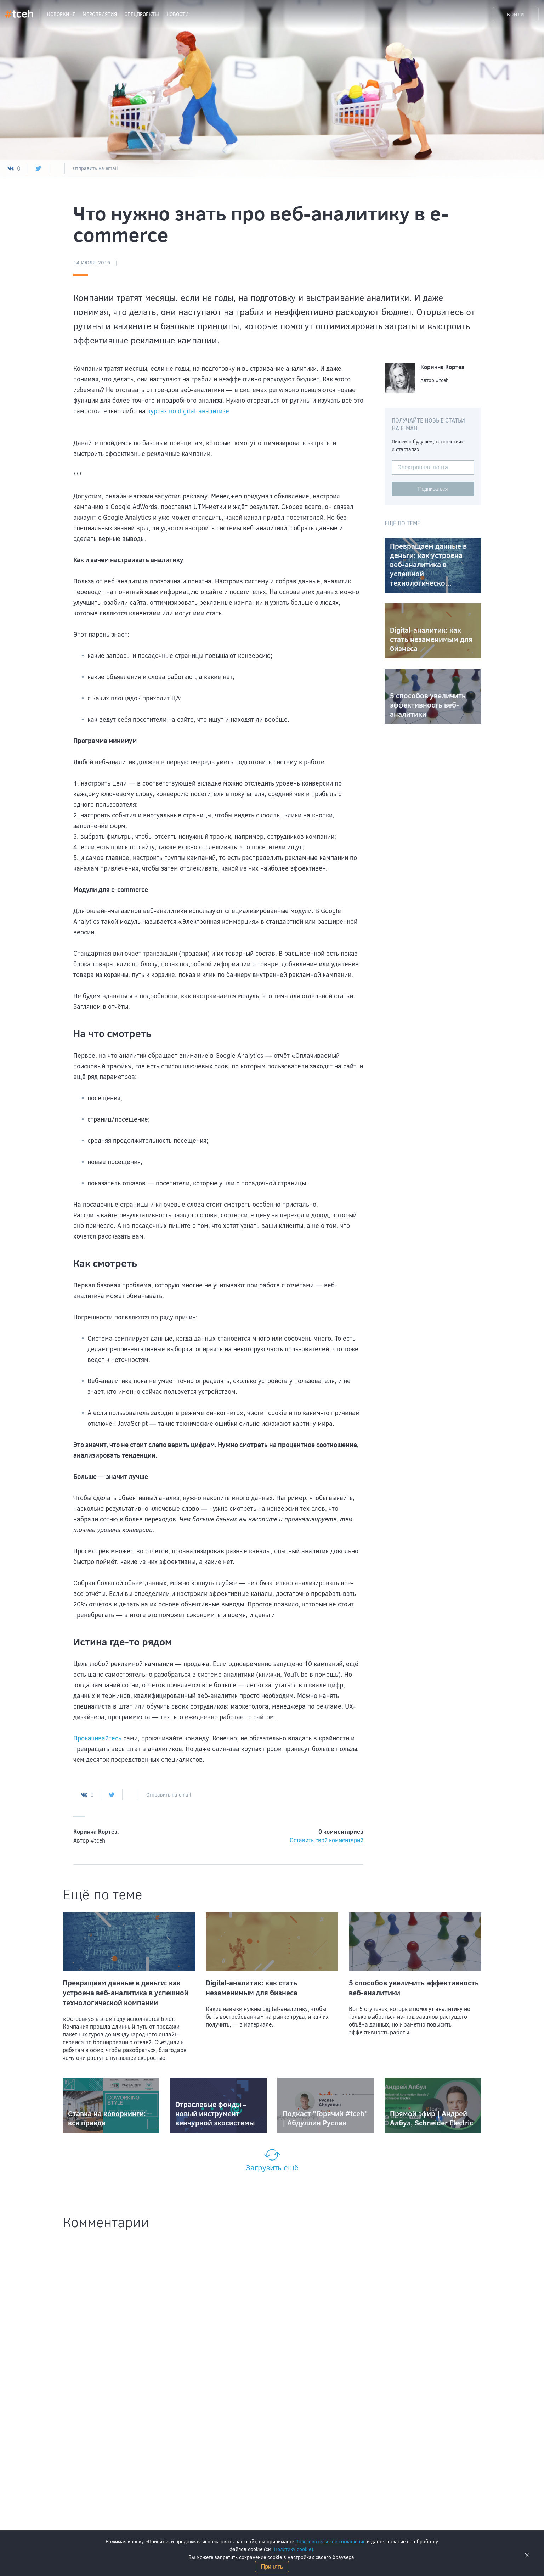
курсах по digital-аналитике (188, 411)
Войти (516, 14)
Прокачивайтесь (97, 1738)
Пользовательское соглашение (330, 2541)
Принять (272, 2567)
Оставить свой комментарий (326, 1840)
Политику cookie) (293, 2549)
